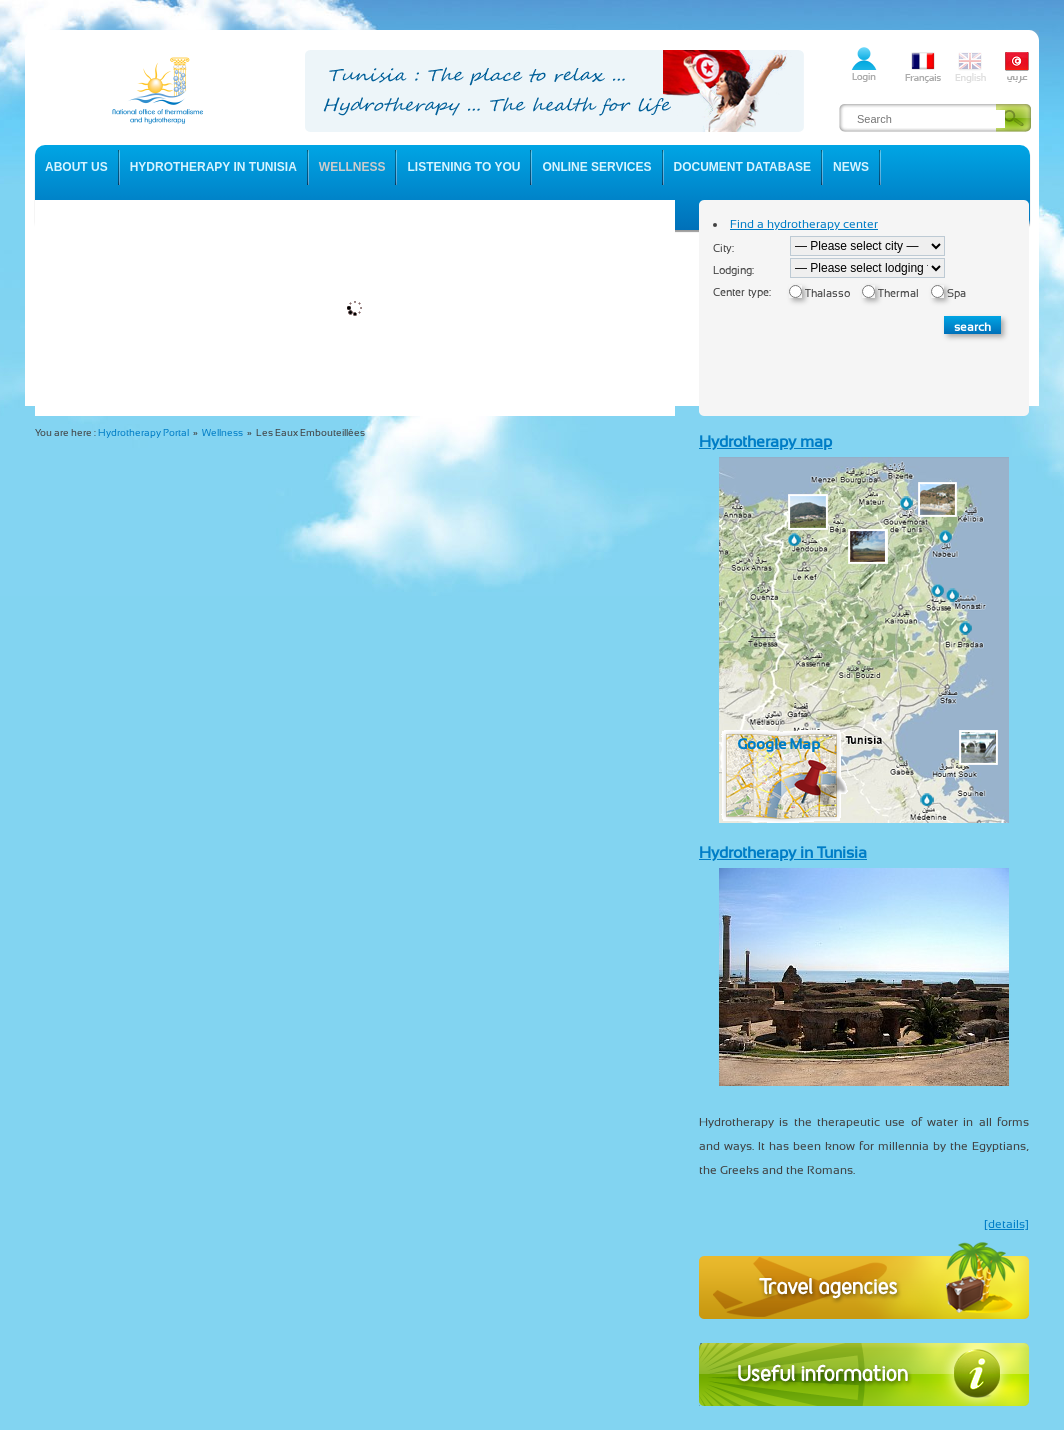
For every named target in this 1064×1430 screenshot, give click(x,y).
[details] (1006, 1224)
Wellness (222, 432)
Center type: (742, 292)
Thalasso (827, 293)
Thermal (898, 293)
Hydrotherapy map (765, 441)
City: (723, 248)
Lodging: (733, 270)
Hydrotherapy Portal (143, 432)
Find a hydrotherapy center (804, 224)
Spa (956, 293)
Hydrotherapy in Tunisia (783, 852)
